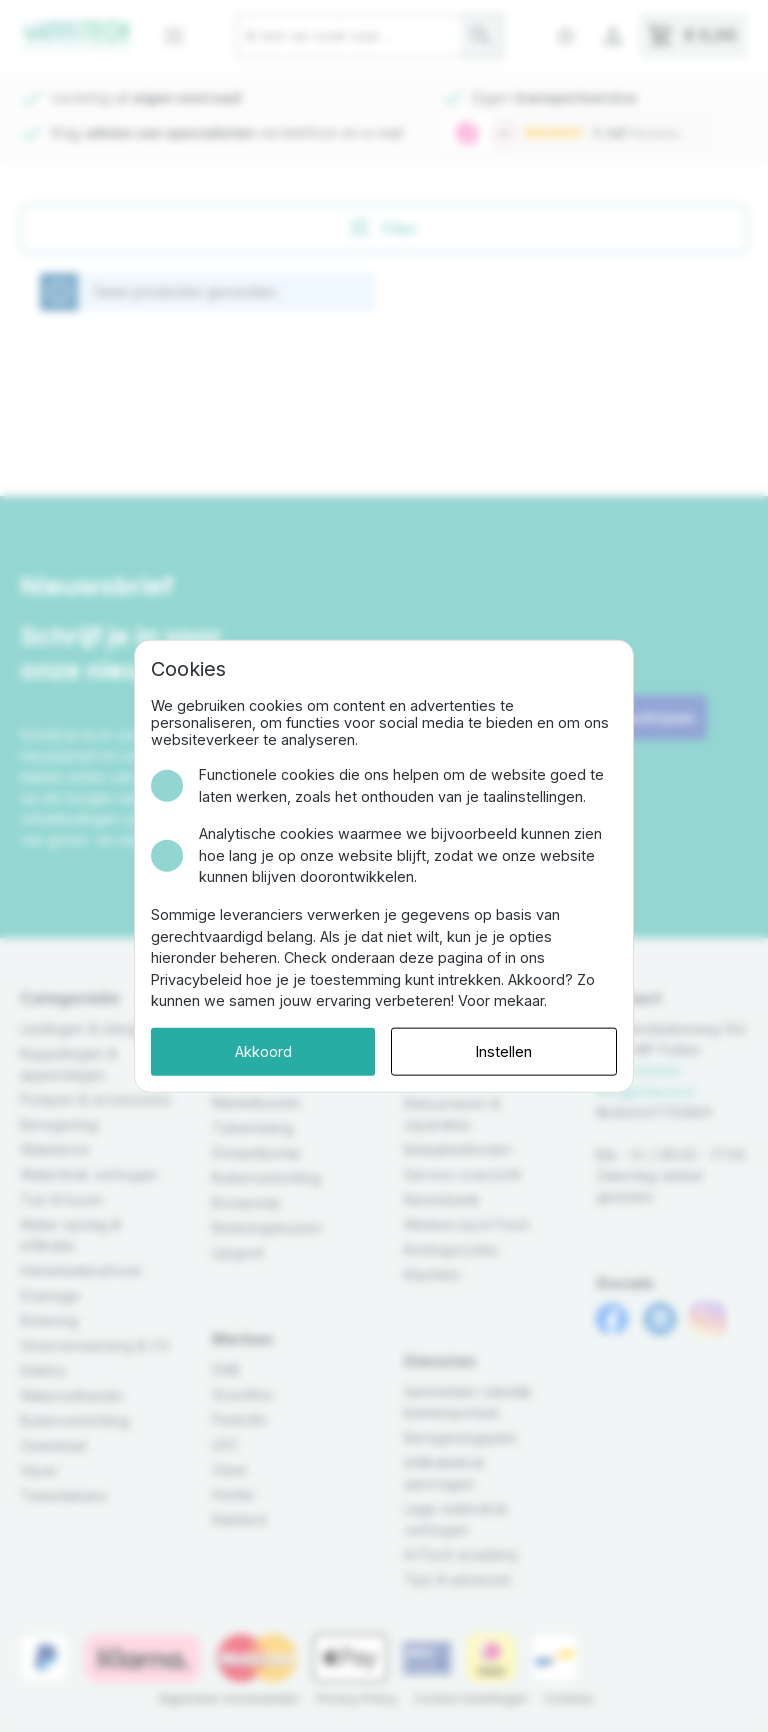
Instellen (504, 1051)
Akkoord (263, 1051)
